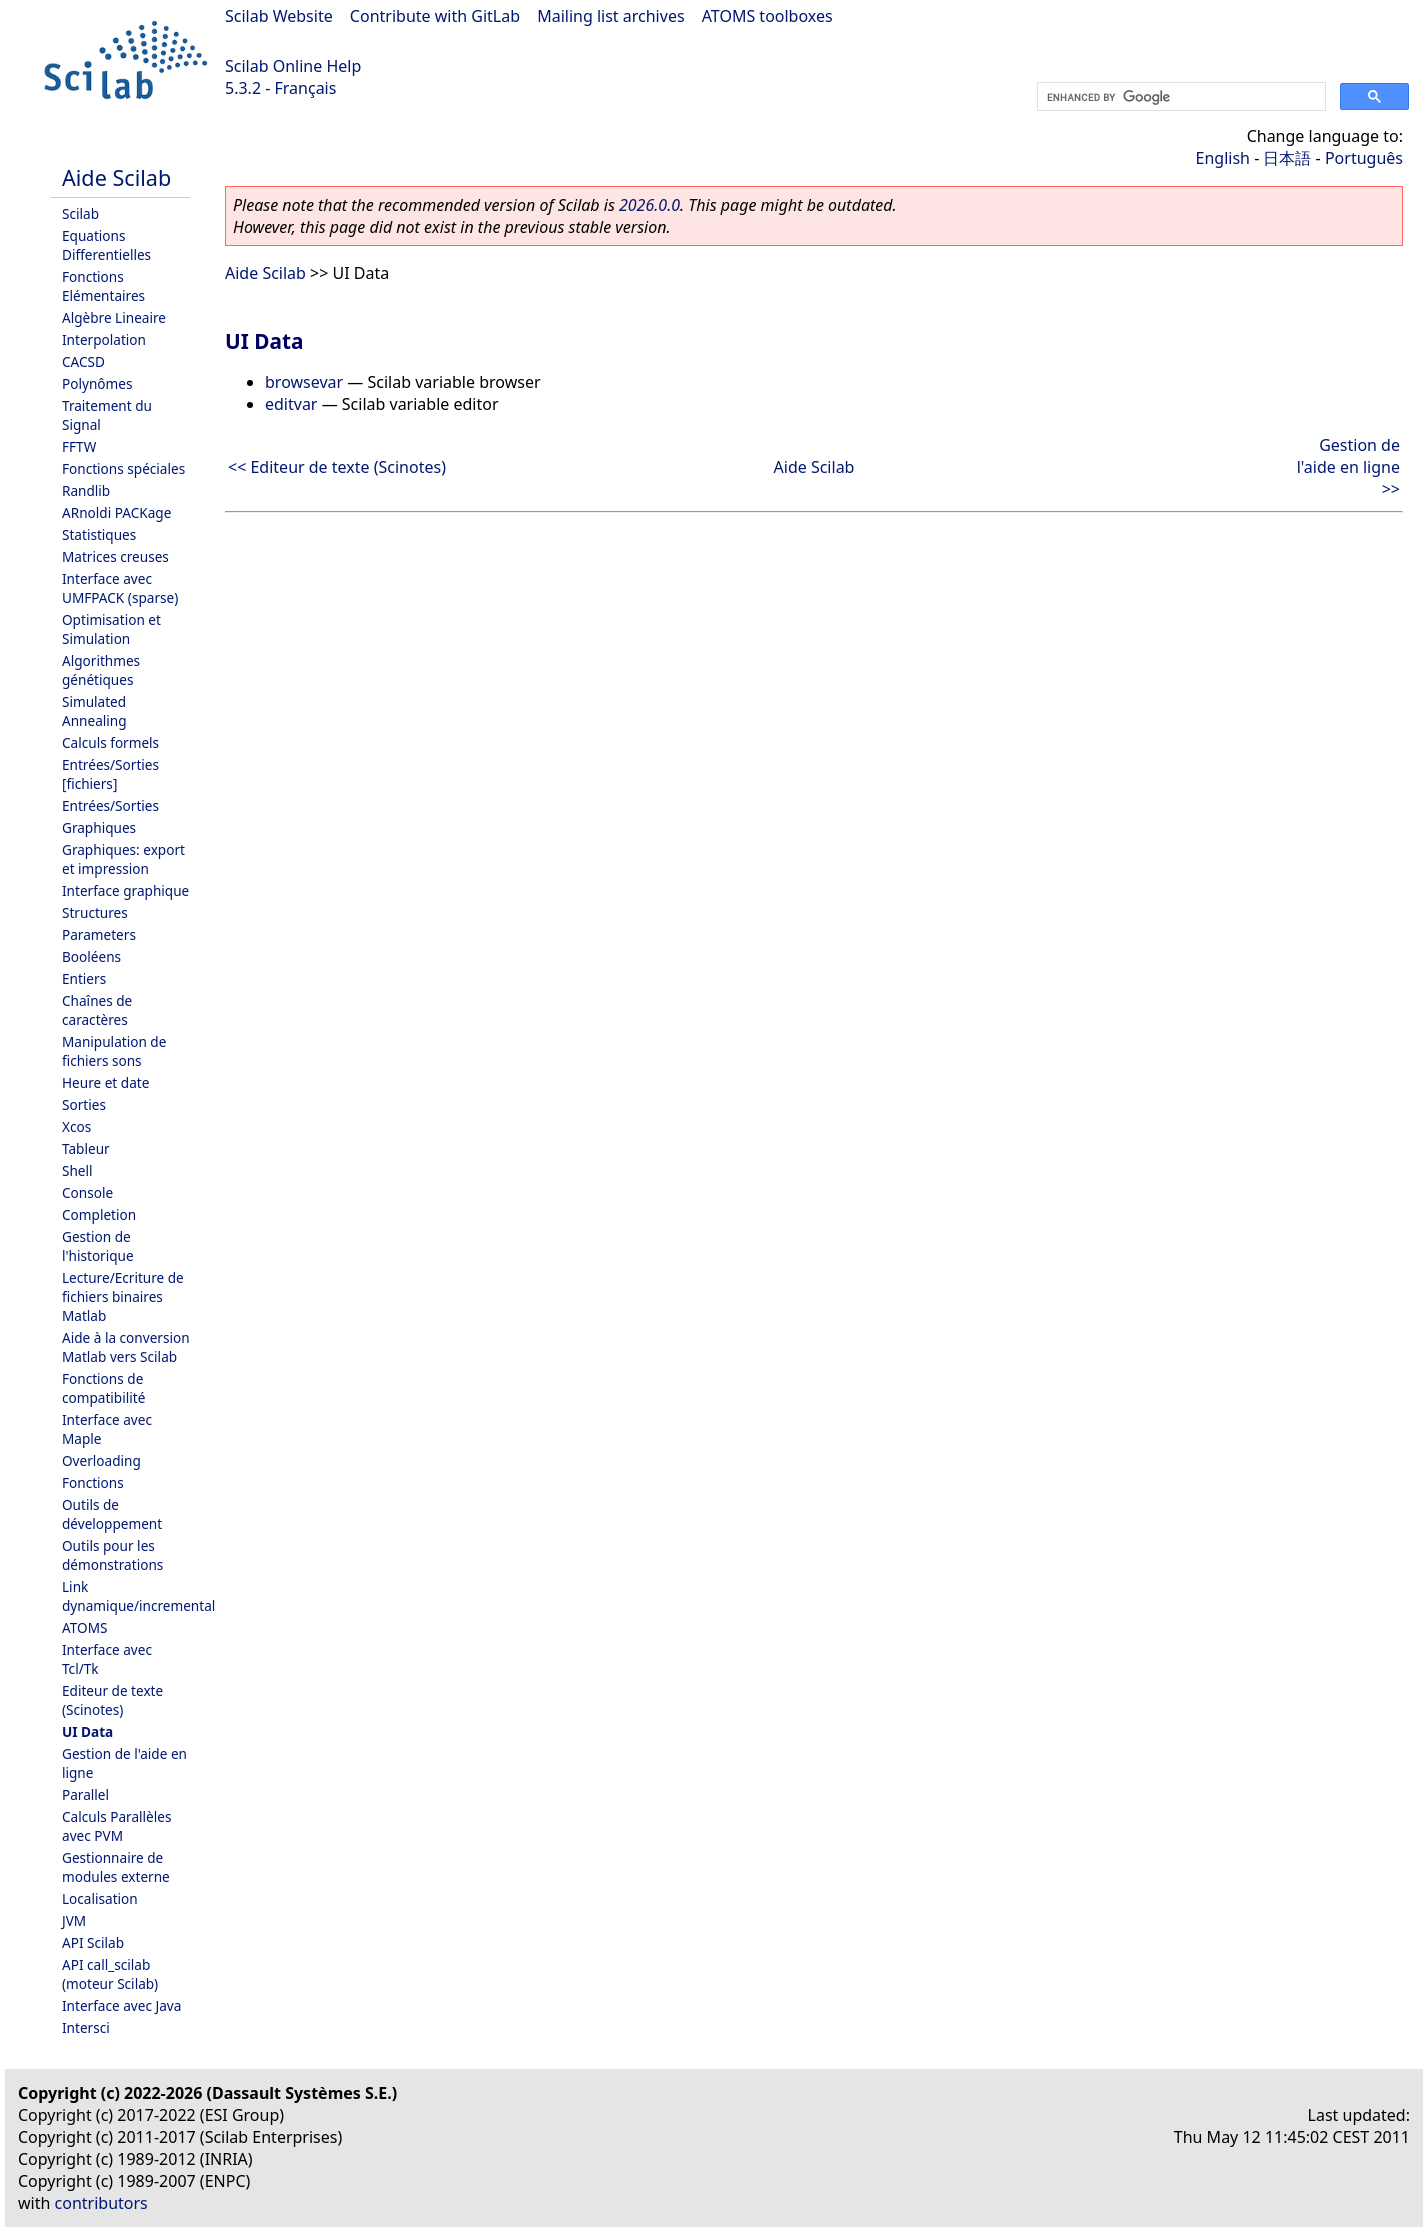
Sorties (84, 1104)
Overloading (101, 1460)
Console (87, 1192)
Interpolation (104, 339)
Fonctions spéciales (123, 468)
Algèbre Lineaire (114, 317)
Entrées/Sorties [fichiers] (110, 774)
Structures (95, 912)
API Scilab (93, 1942)
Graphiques (99, 827)
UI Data (87, 1731)
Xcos (76, 1126)
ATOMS (84, 1627)
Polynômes (97, 383)
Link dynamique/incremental (138, 1596)
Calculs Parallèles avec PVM (116, 1826)
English (1223, 158)
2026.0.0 (649, 205)
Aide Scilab (116, 177)
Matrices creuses (115, 556)
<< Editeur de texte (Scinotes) (337, 467)
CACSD (83, 361)
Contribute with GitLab (435, 16)
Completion (99, 1214)
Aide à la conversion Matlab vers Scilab (126, 1347)
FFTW (79, 446)
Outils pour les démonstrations (112, 1555)
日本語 (1287, 158)
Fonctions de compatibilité (103, 1388)
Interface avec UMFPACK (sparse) (120, 588)
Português (1364, 158)
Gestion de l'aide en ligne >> (1348, 467)
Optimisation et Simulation (111, 629)
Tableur (86, 1148)
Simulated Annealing (94, 711)
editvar (291, 404)
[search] (1179, 97)
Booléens (91, 956)
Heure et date (105, 1082)
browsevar (304, 382)
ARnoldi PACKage (116, 512)
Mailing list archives (610, 16)
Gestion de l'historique (98, 1246)
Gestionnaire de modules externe (116, 1867)
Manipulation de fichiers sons (114, 1051)
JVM (74, 1920)
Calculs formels (110, 742)
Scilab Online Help (293, 66)
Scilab (80, 213)
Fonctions (93, 1482)
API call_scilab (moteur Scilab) (110, 1974)
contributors (101, 2203)
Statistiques (99, 534)
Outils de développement (112, 1514)
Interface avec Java (121, 2005)
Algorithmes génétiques (101, 670)
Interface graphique (125, 890)
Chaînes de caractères (97, 1010)
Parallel (85, 1794)
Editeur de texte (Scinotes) (112, 1700)
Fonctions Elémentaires (103, 286)
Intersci (86, 2027)
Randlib (86, 490)
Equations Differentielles (106, 245)
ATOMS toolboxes (767, 16)
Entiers (84, 978)
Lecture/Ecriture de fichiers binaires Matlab (123, 1296)
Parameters (99, 934)
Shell (77, 1170)
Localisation (100, 1898)
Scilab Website (279, 16)
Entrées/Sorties (110, 805)
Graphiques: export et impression (123, 859)
